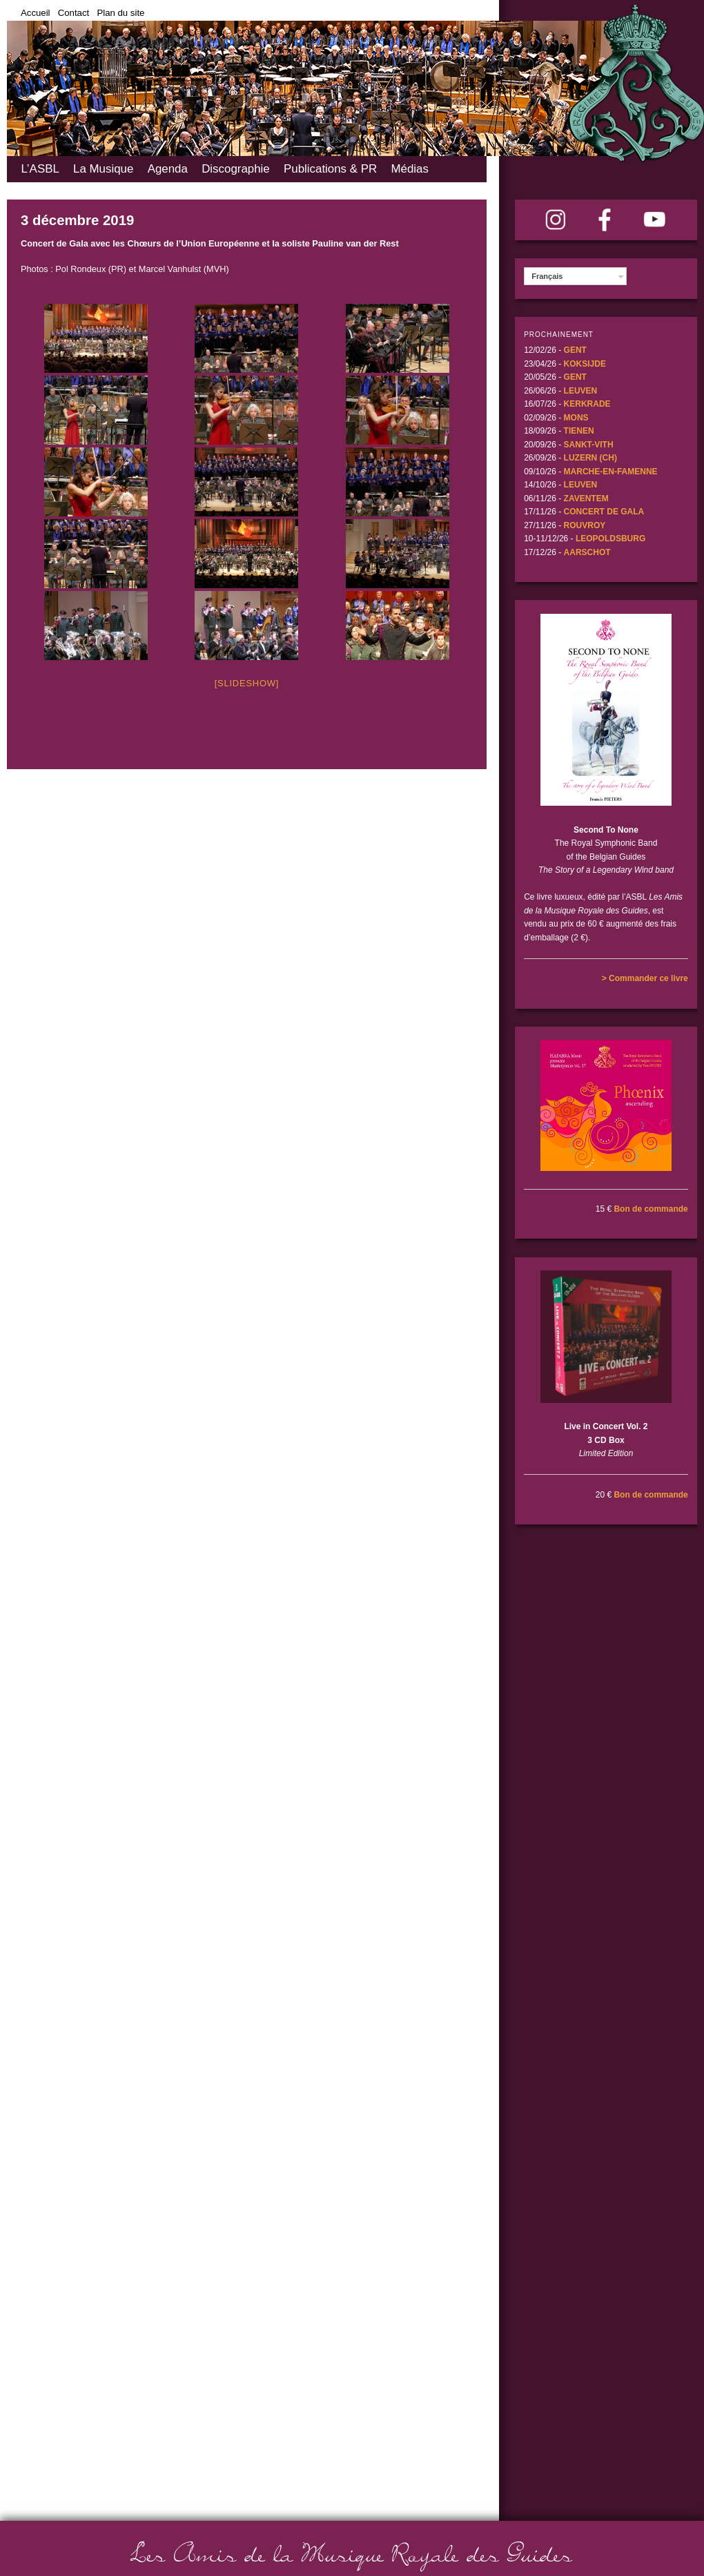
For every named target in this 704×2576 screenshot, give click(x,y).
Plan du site (120, 13)
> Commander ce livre (645, 978)
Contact (73, 13)
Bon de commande (650, 1209)
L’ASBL (40, 168)
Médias (409, 168)
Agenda (168, 168)
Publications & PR (330, 168)
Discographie (236, 168)
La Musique (103, 168)
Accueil (35, 13)
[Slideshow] (247, 683)
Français (547, 276)
